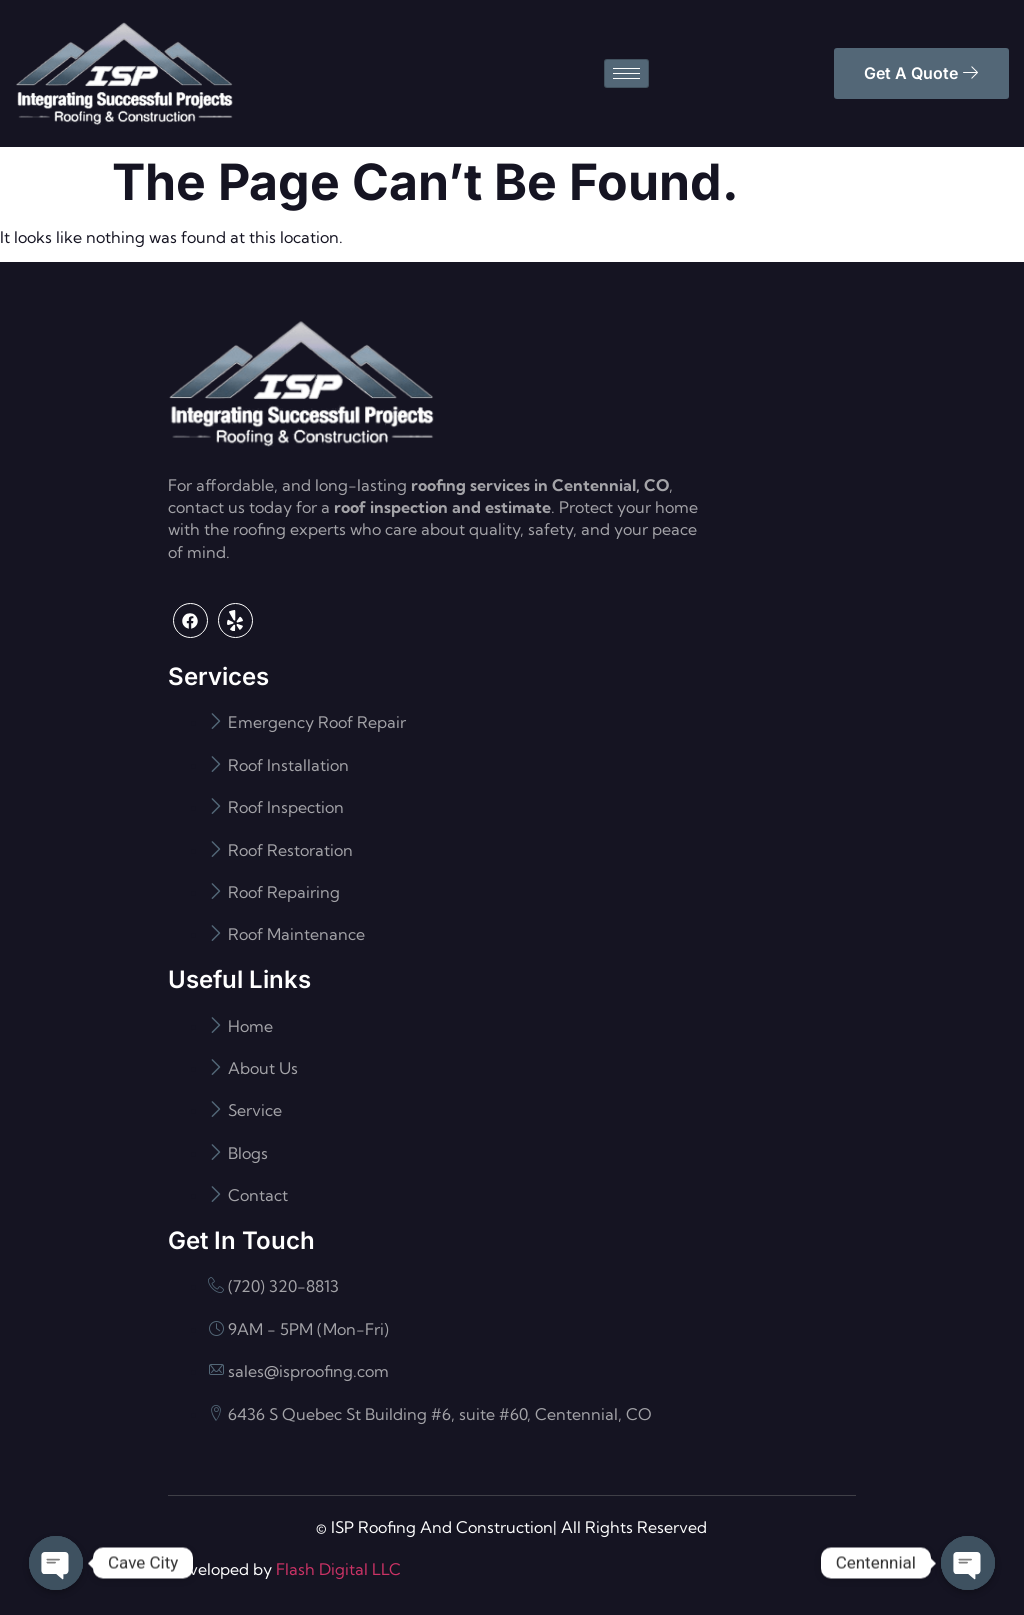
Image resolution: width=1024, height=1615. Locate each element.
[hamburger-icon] (626, 73)
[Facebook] (190, 620)
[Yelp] (235, 620)
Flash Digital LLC (338, 1569)
